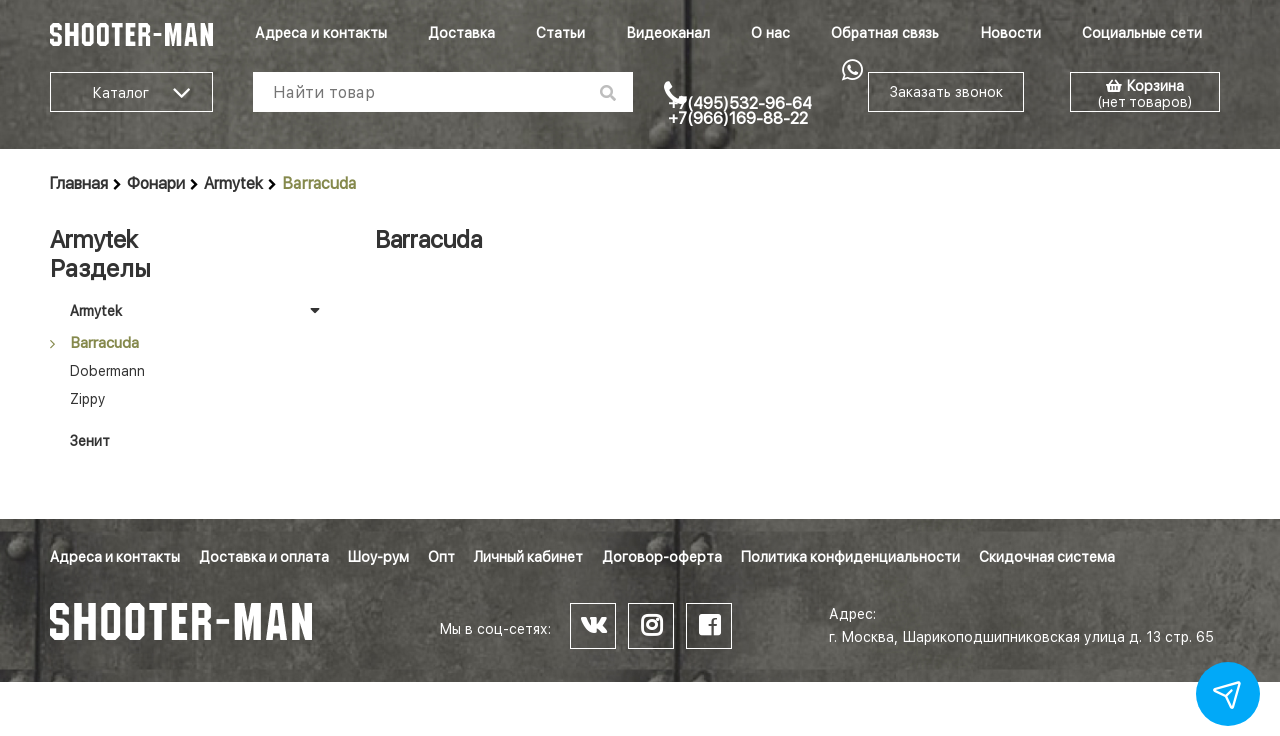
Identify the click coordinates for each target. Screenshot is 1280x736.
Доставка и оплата (264, 557)
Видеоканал (668, 33)
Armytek (233, 183)
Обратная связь (885, 33)
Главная (79, 183)
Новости (1010, 33)
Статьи (560, 33)
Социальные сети (1142, 33)
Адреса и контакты (321, 33)
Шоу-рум (378, 557)
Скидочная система (1047, 557)
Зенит (90, 441)
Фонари (156, 183)
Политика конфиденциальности (850, 557)
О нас (770, 33)
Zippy (87, 399)
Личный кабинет (528, 557)
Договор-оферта (662, 557)
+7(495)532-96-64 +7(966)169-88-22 (740, 111)
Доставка (461, 33)
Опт (441, 557)
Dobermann (107, 371)
